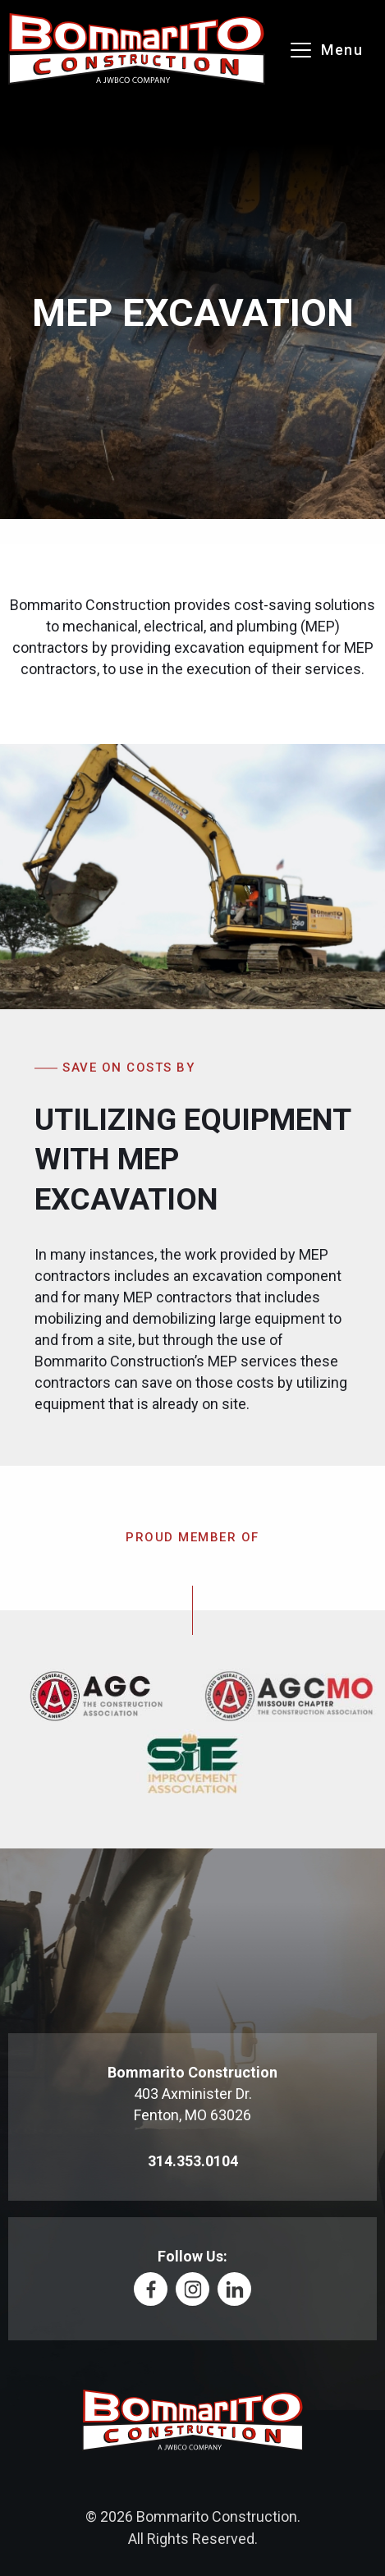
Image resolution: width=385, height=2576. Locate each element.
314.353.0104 (193, 2161)
